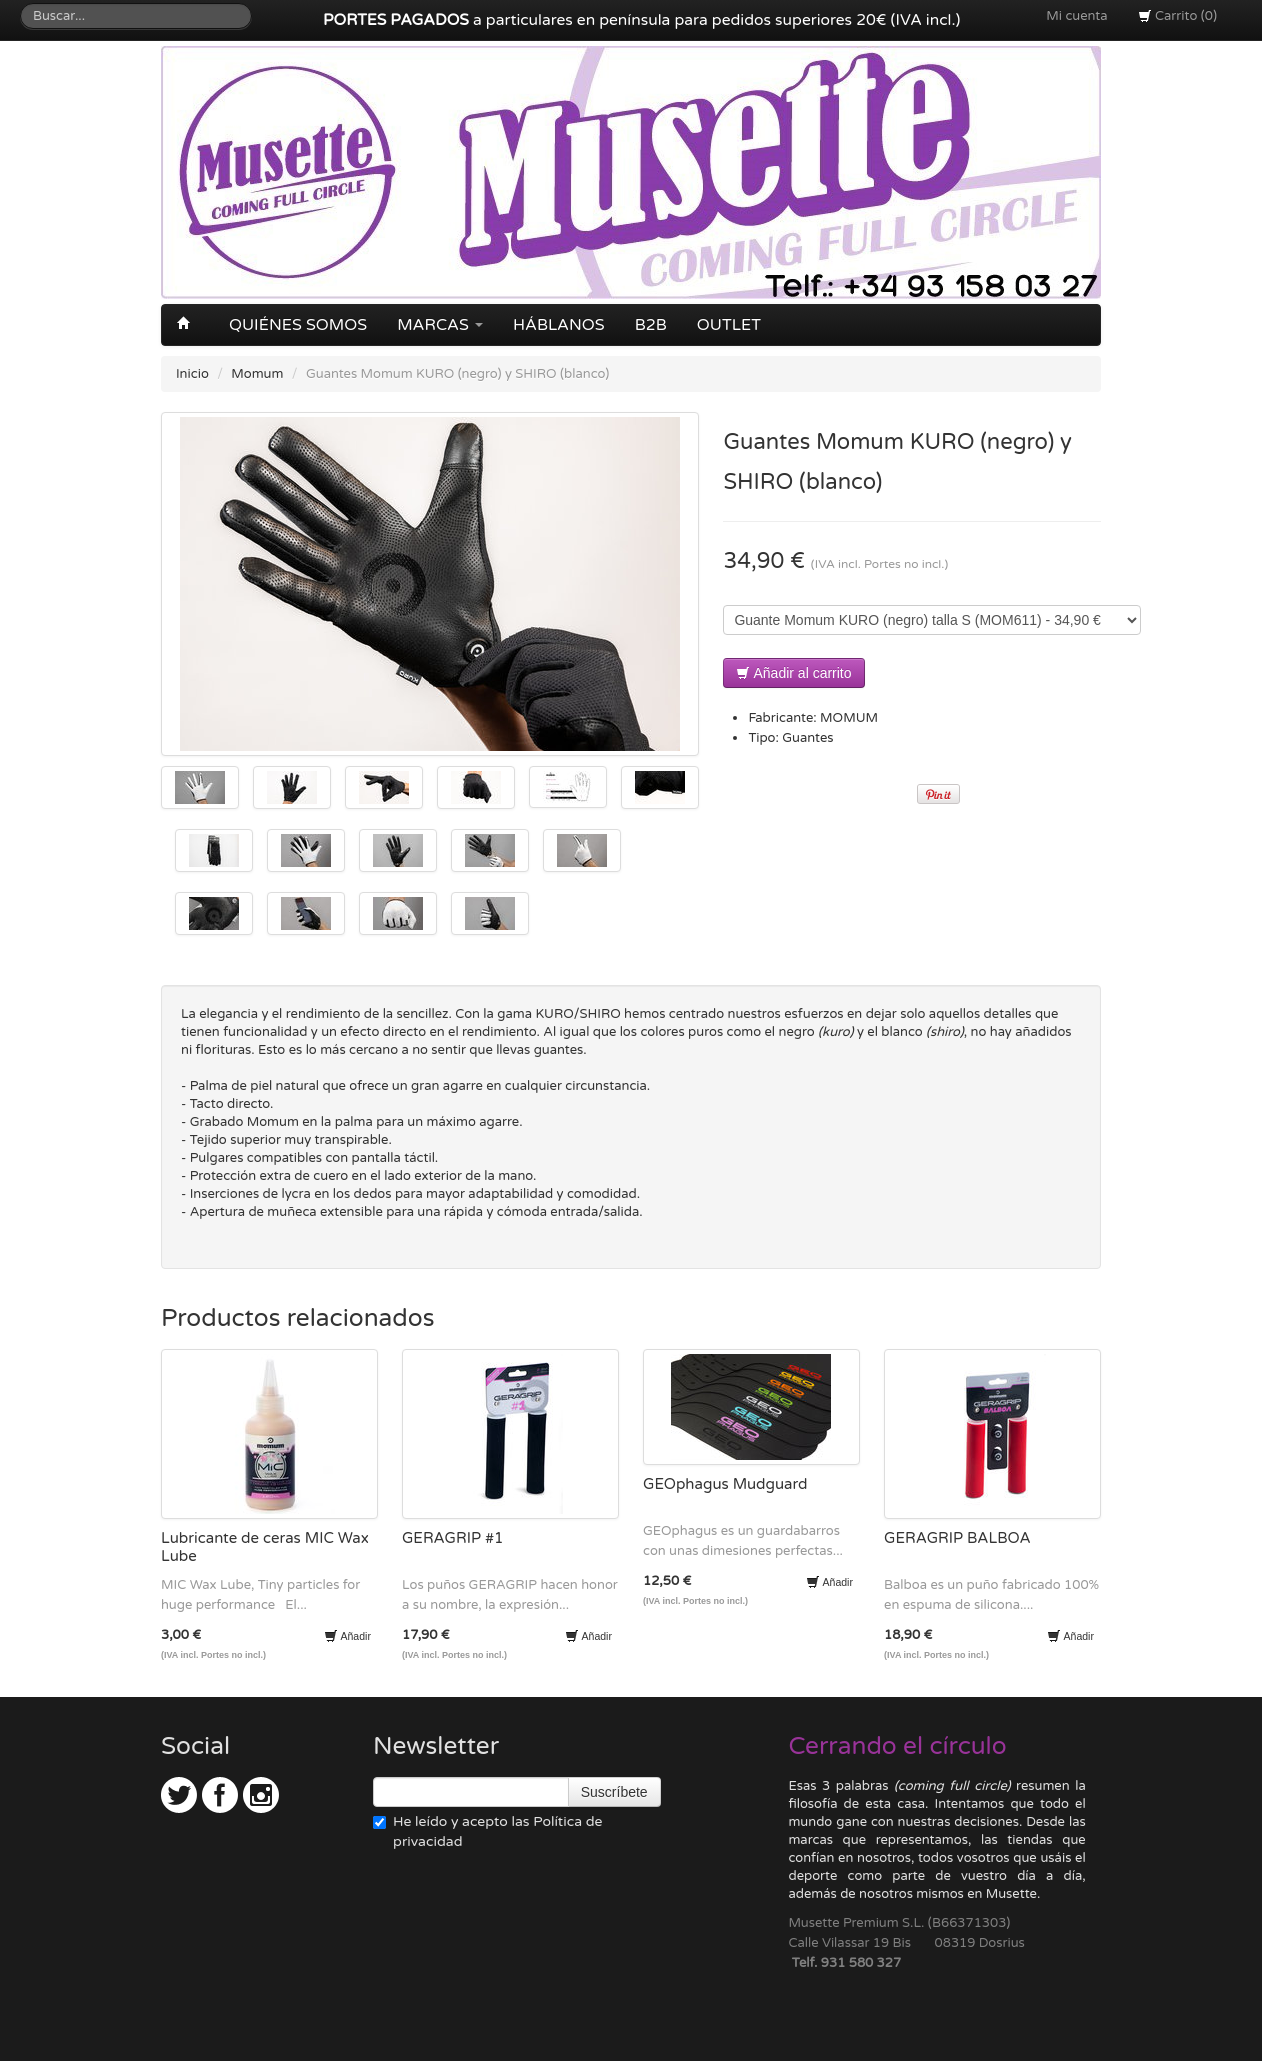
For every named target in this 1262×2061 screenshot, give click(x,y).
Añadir (347, 1636)
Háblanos (559, 325)
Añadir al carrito (793, 673)
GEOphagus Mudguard (725, 1484)
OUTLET (729, 325)
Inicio (192, 374)
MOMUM (849, 718)
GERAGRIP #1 (452, 1538)
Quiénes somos (298, 325)
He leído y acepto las (487, 1831)
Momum (257, 374)
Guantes (807, 738)
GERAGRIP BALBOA (957, 1538)
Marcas (440, 325)
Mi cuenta (1076, 16)
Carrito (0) (1177, 16)
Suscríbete (614, 1792)
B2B (651, 325)
